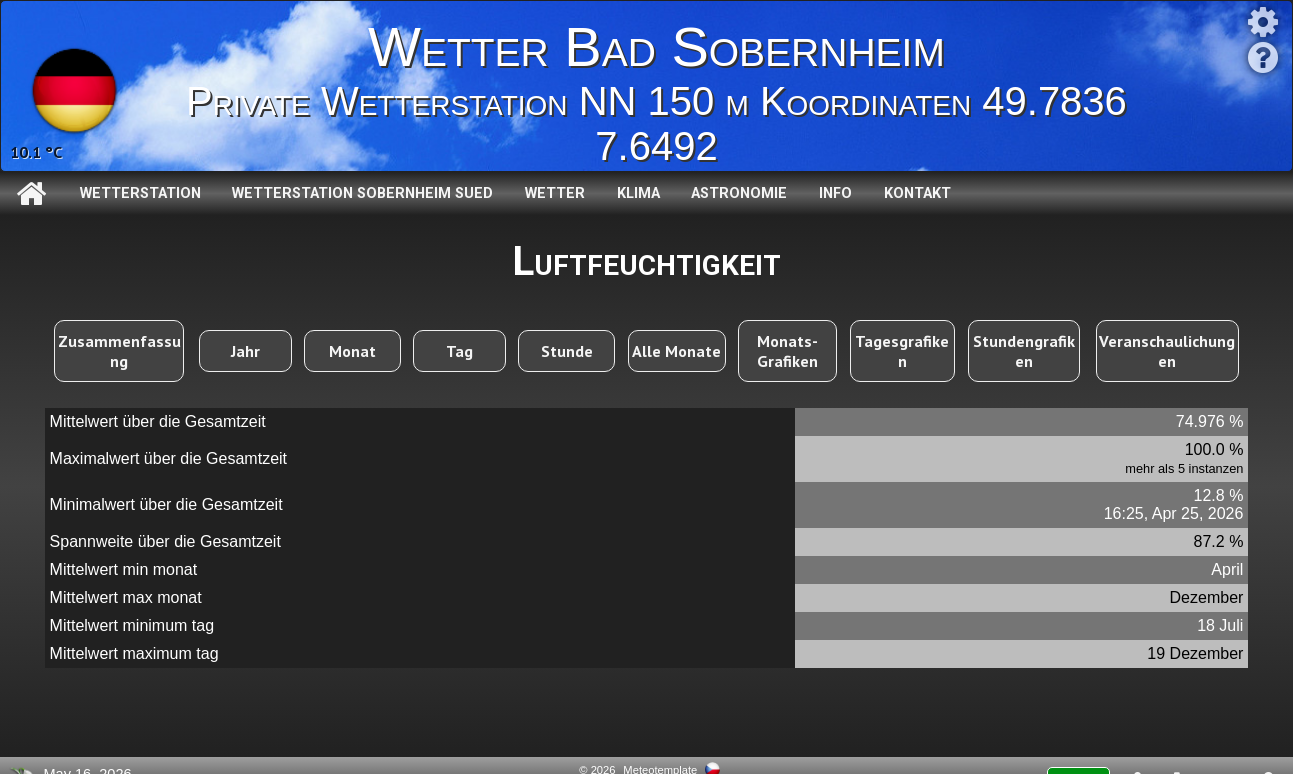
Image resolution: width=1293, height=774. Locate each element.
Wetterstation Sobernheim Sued (362, 193)
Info (835, 193)
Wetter (555, 193)
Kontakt (917, 193)
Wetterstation (140, 193)
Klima (638, 193)
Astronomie (739, 193)
